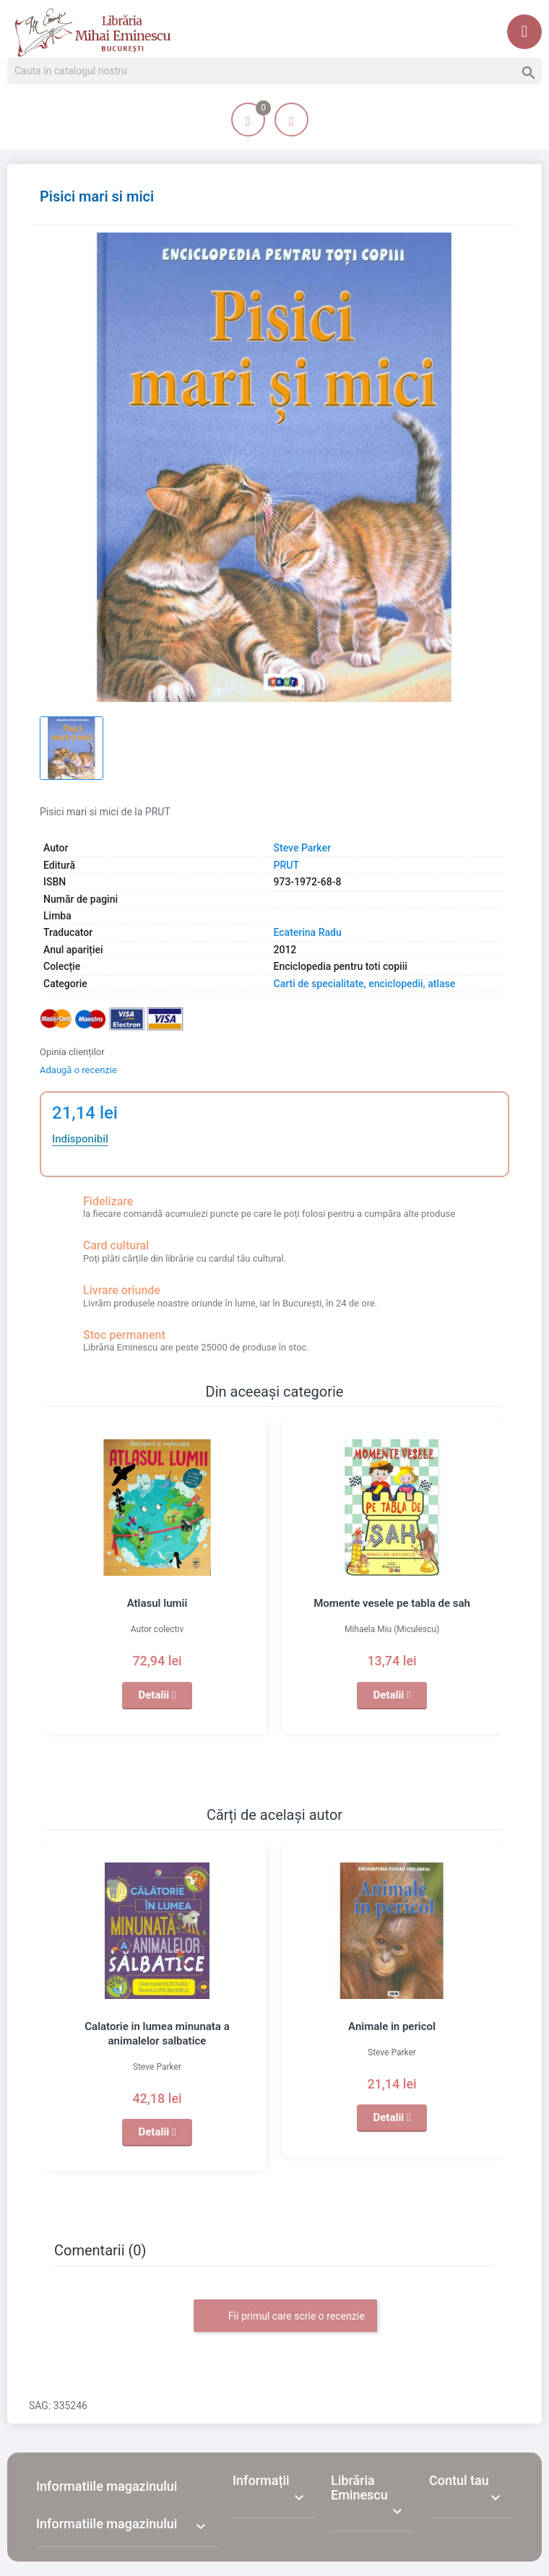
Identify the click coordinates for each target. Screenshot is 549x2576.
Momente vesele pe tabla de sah (392, 1603)
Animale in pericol (392, 2026)
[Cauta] (274, 71)
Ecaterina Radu (308, 932)
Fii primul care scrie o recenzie (285, 2317)
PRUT (286, 865)
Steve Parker (302, 848)
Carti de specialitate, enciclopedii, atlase (365, 983)
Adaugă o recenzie (78, 1069)
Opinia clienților (72, 1051)
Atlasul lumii (157, 1603)
